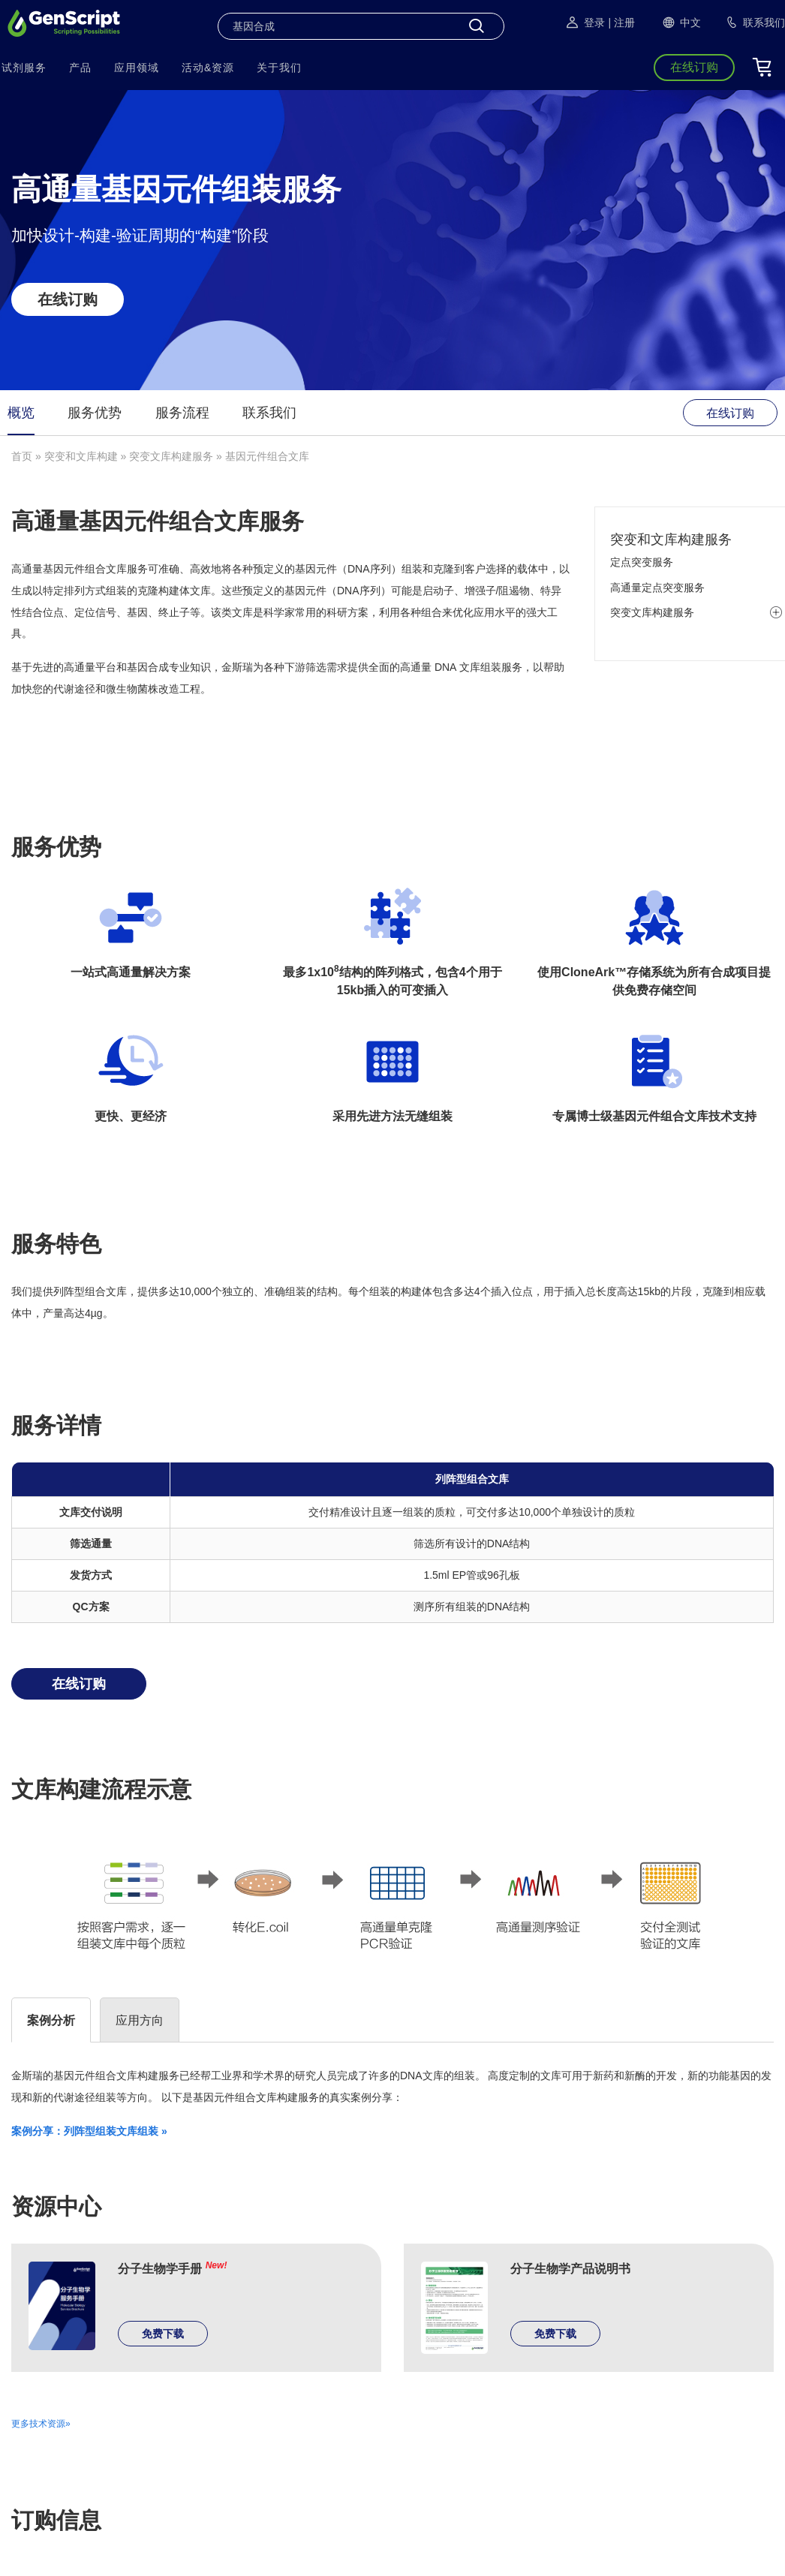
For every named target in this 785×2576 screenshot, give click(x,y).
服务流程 (182, 412)
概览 (21, 412)
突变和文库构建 (81, 456)
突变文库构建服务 (171, 456)
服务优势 (95, 412)
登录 (584, 23)
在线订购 (68, 299)
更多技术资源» (41, 2423)
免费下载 (163, 2334)
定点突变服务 (641, 562)
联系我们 (269, 412)
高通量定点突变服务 (657, 588)
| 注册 (621, 23)
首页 (21, 456)
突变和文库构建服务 (671, 539)
